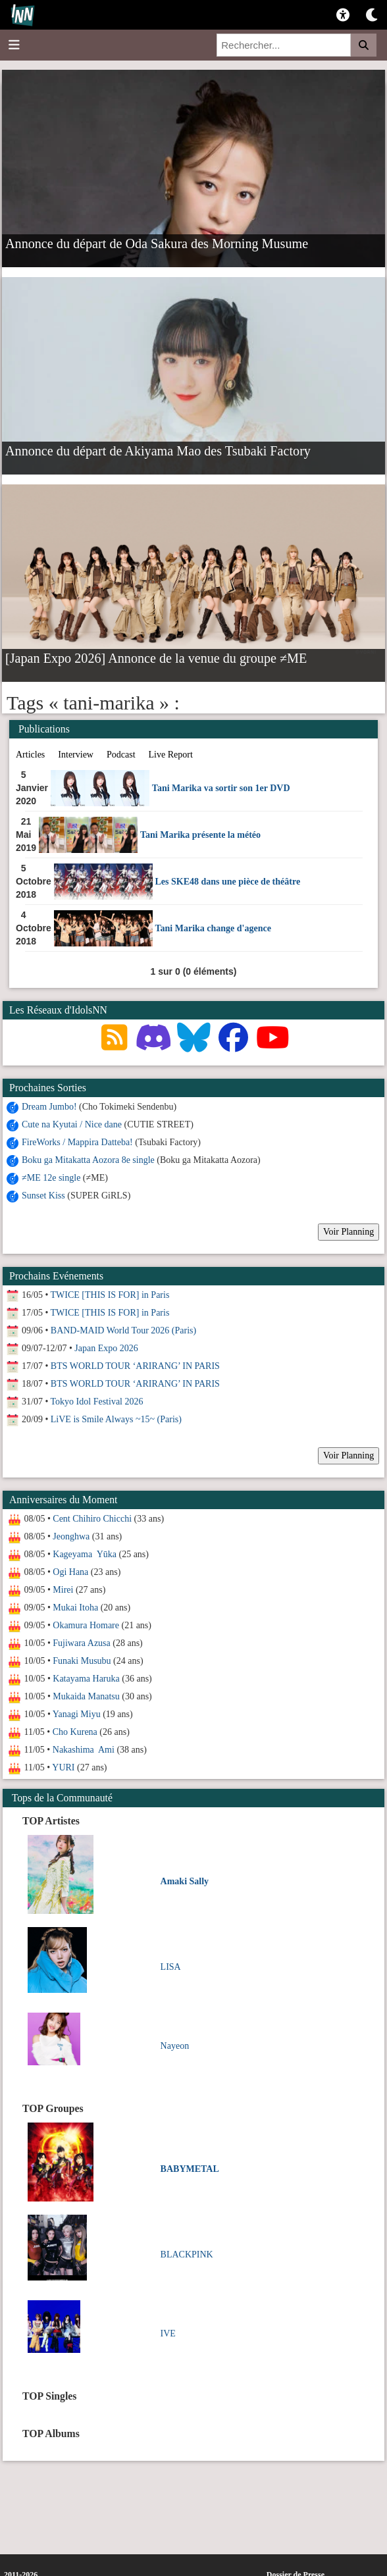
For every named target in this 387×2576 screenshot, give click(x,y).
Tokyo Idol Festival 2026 (97, 1401)
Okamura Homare (86, 1625)
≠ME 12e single (51, 1178)
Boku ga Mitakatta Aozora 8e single (88, 1160)
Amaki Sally (185, 1881)
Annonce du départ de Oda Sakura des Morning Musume (156, 242)
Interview (75, 755)
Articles (30, 755)
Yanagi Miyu (77, 1714)
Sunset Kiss (43, 1195)
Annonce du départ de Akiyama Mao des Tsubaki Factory (158, 450)
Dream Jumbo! (49, 1107)
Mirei (63, 1590)
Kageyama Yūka (84, 1554)
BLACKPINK (187, 2254)
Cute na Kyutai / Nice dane (72, 1124)
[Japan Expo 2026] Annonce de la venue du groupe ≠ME (156, 657)
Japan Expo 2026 (106, 1348)
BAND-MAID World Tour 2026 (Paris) (123, 1330)
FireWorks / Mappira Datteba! (77, 1142)
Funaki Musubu (82, 1661)
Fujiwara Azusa (81, 1643)
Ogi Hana (70, 1572)
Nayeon (175, 2046)
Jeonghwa (71, 1536)
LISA (171, 1967)
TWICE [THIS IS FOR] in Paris (110, 1295)
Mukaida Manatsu (86, 1696)
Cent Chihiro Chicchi (92, 1519)
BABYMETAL (190, 2169)
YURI (63, 1767)
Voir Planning (348, 1232)
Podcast (121, 755)
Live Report (171, 755)
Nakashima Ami (84, 1750)
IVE (168, 2333)
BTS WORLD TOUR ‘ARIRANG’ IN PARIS (135, 1366)
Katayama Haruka (86, 1679)
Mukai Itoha (75, 1607)
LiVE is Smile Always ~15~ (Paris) (116, 1419)
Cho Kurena (75, 1732)
